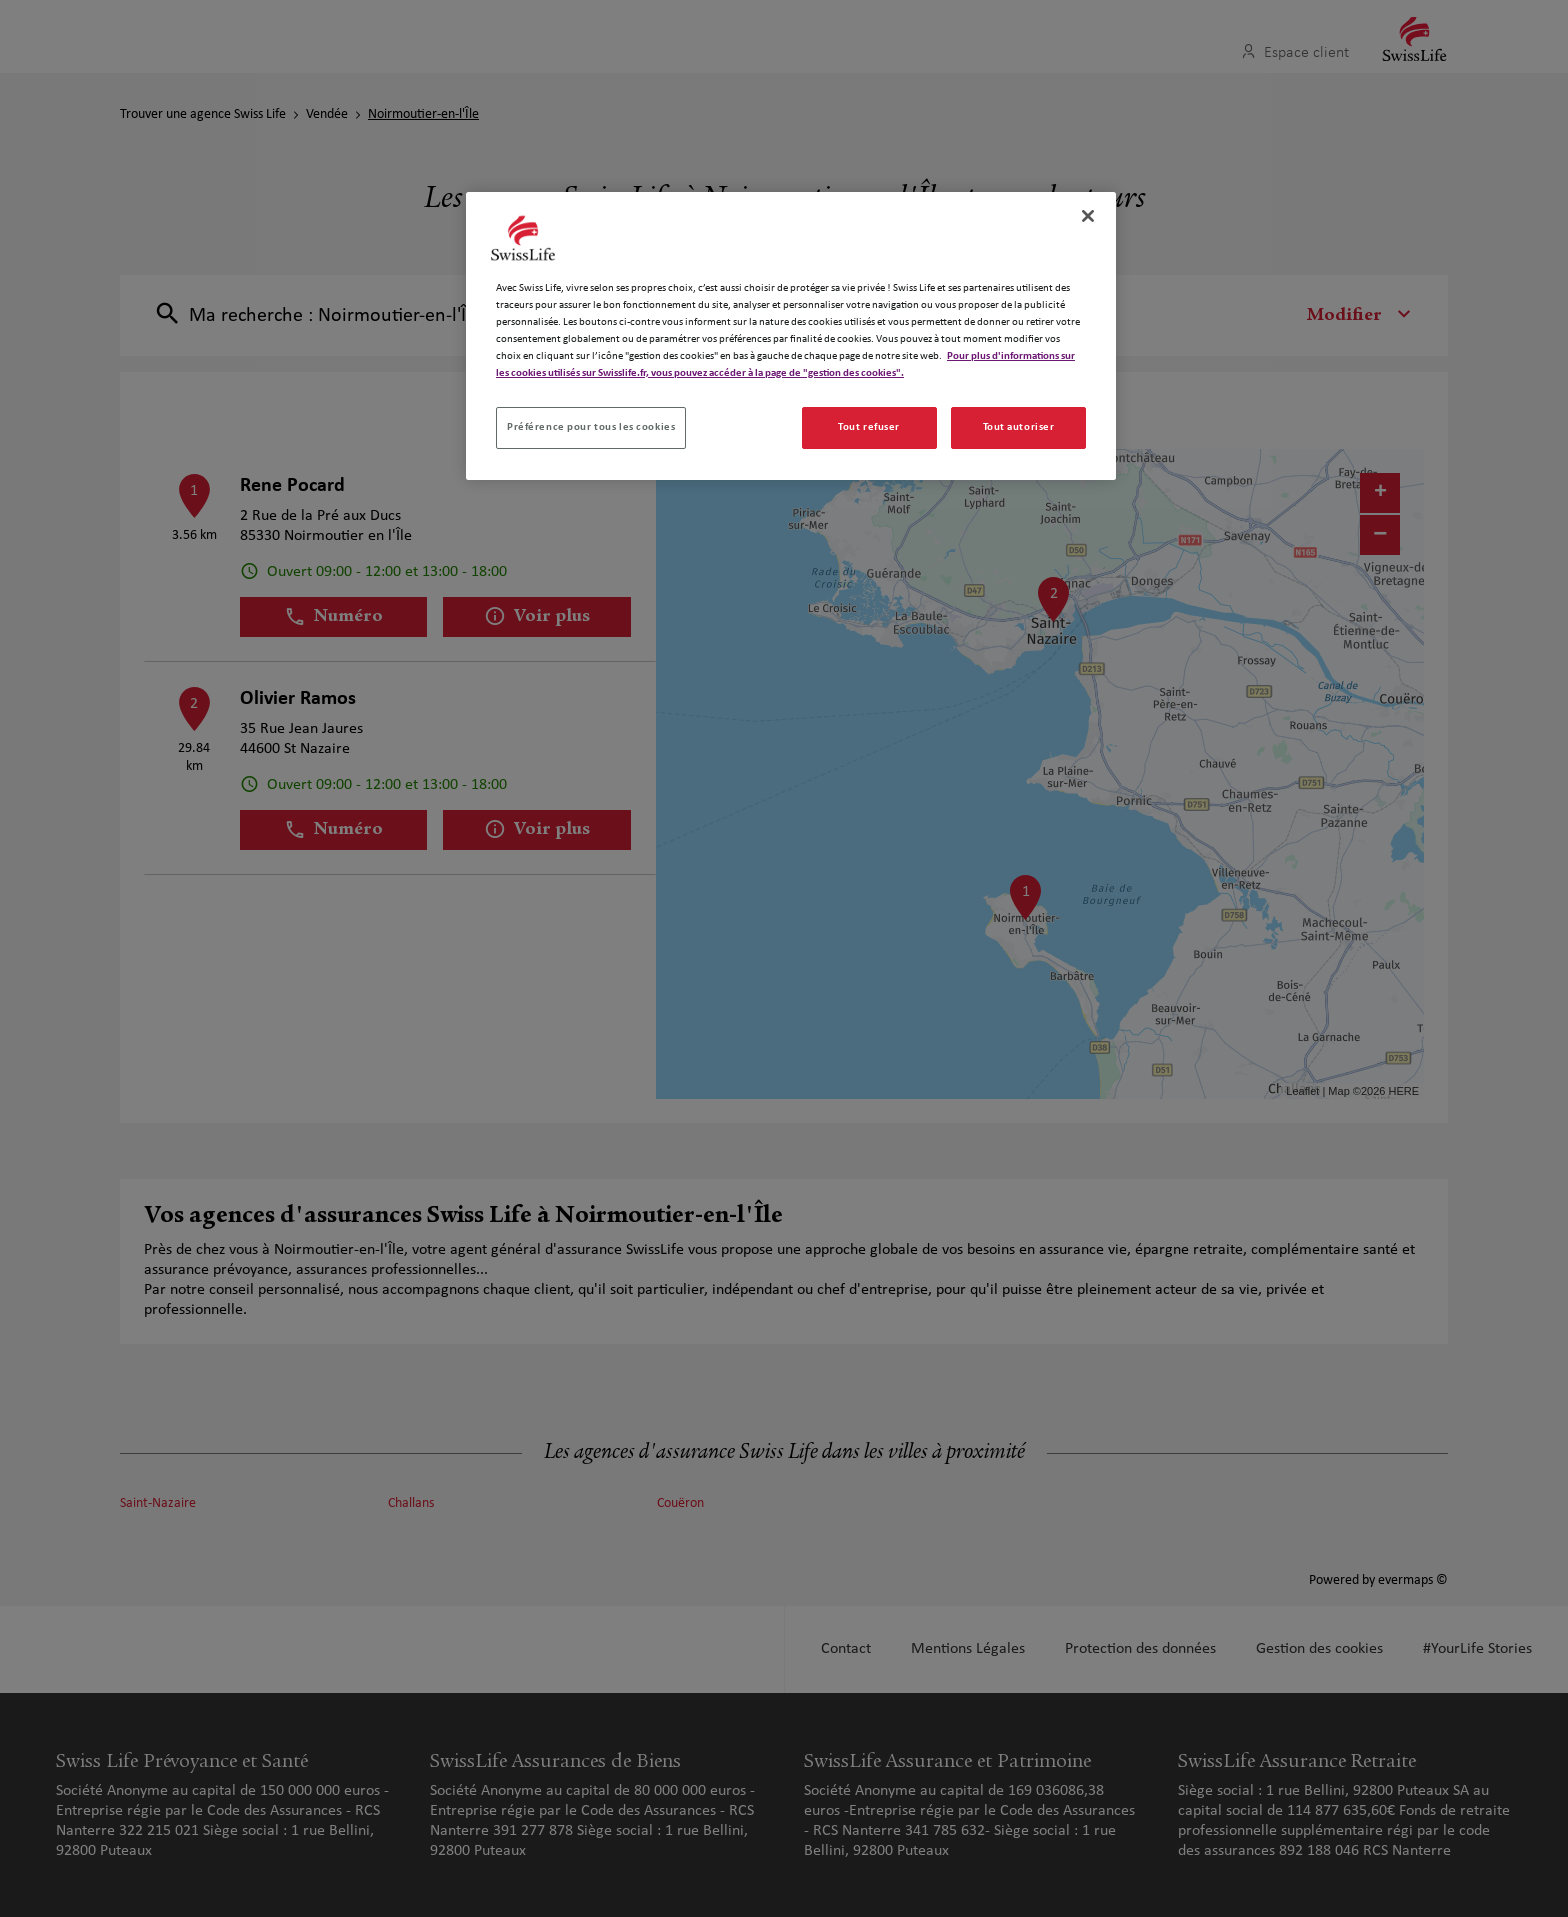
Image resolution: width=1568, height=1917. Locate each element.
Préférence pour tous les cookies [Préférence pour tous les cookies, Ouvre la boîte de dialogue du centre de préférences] (591, 427)
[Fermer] (1088, 216)
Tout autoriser (1019, 427)
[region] (791, 336)
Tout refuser (869, 427)
